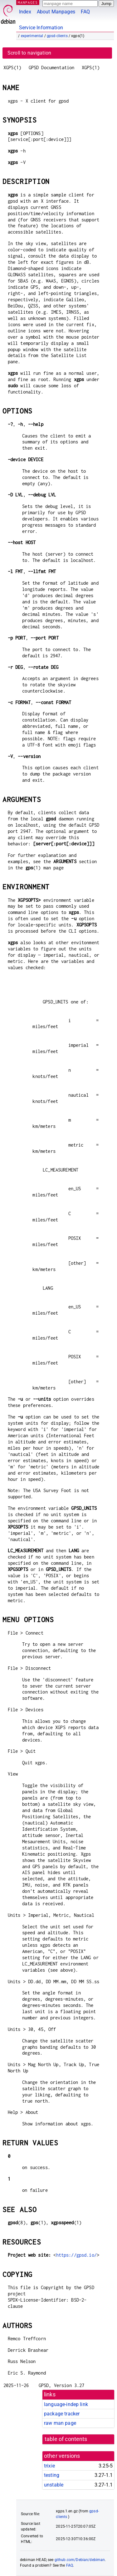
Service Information (41, 28)
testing (51, 2475)
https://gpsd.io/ (76, 2255)
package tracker (62, 2414)
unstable (53, 2485)
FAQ (85, 12)
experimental (32, 36)
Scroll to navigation (29, 53)
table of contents (66, 2439)
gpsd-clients (57, 36)
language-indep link (66, 2404)
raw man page (60, 2423)
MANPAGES (28, 2)
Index (25, 12)
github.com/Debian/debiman (80, 2560)
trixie (49, 2466)
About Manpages (56, 12)
